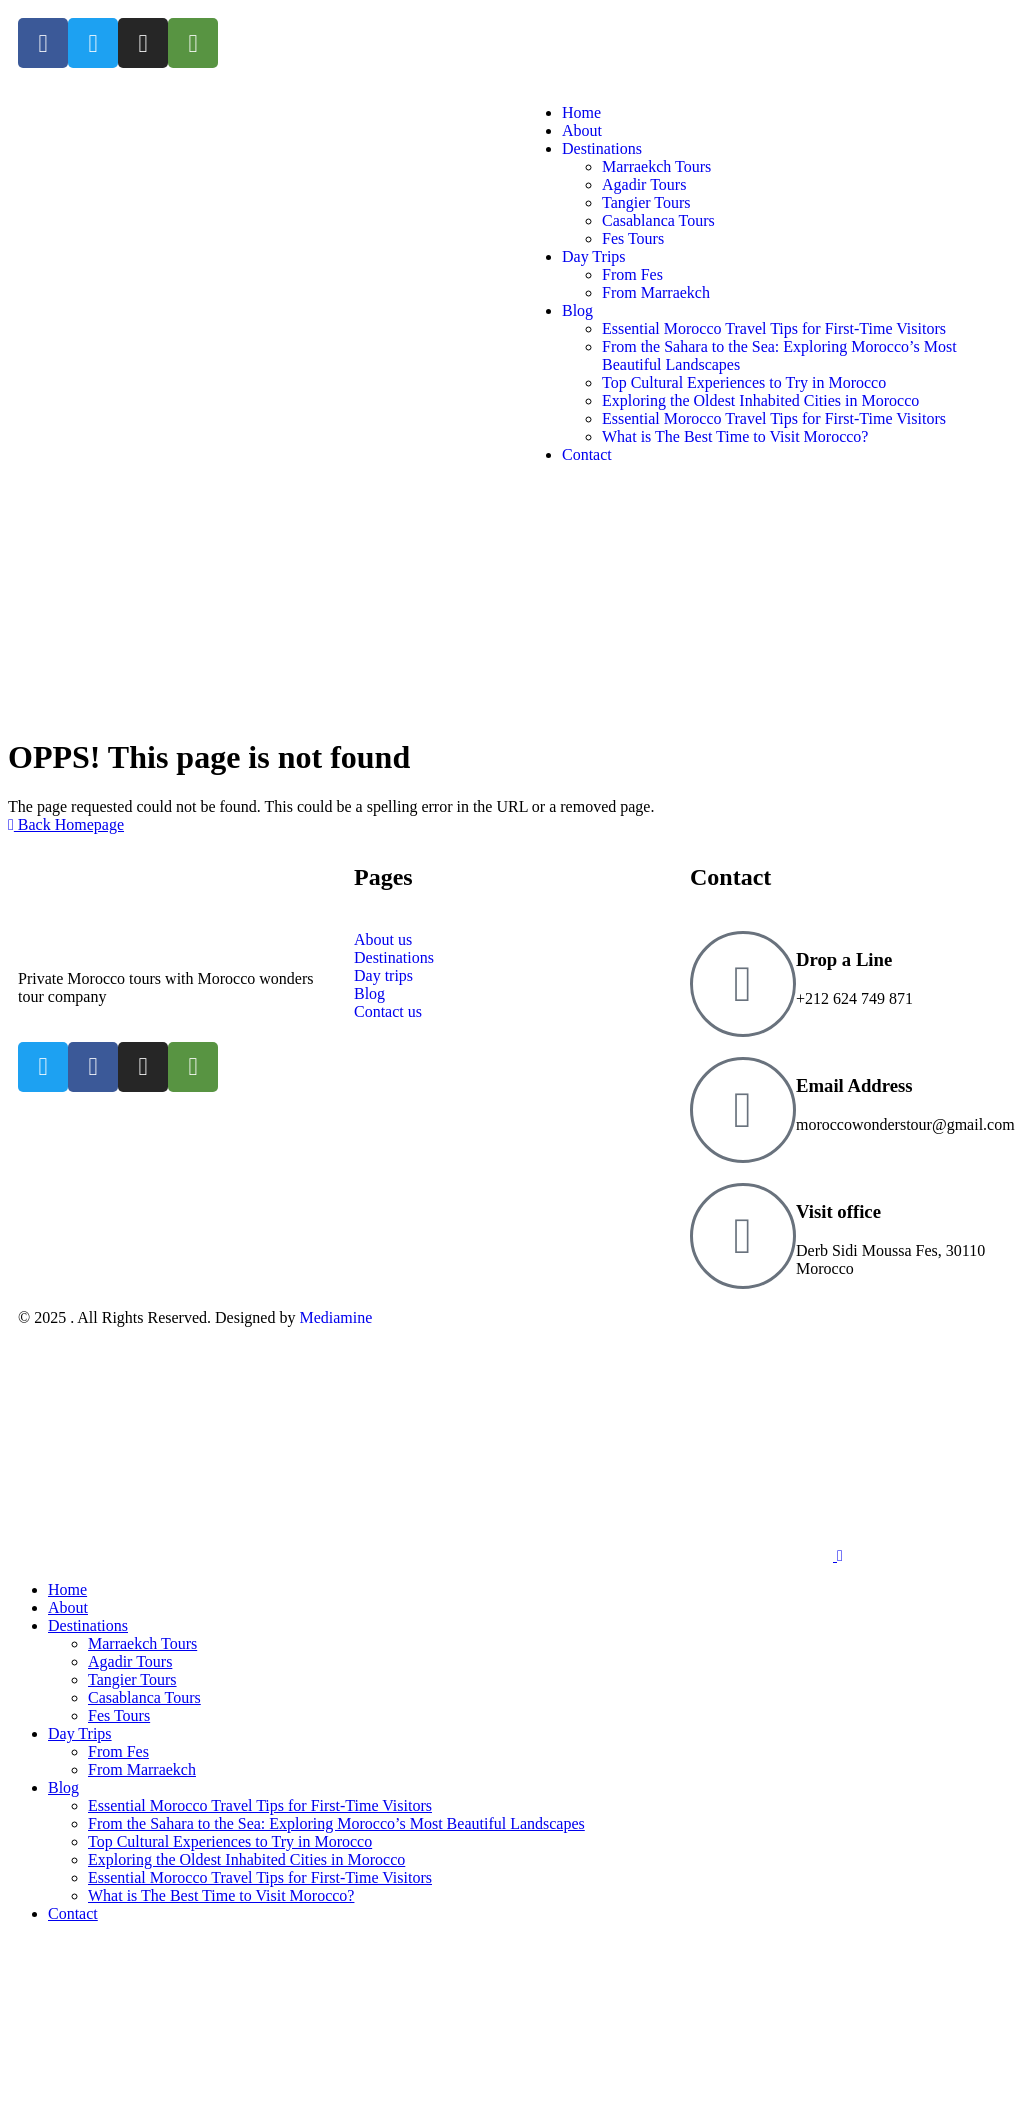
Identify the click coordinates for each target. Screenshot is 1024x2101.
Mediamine (335, 1317)
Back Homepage (66, 824)
